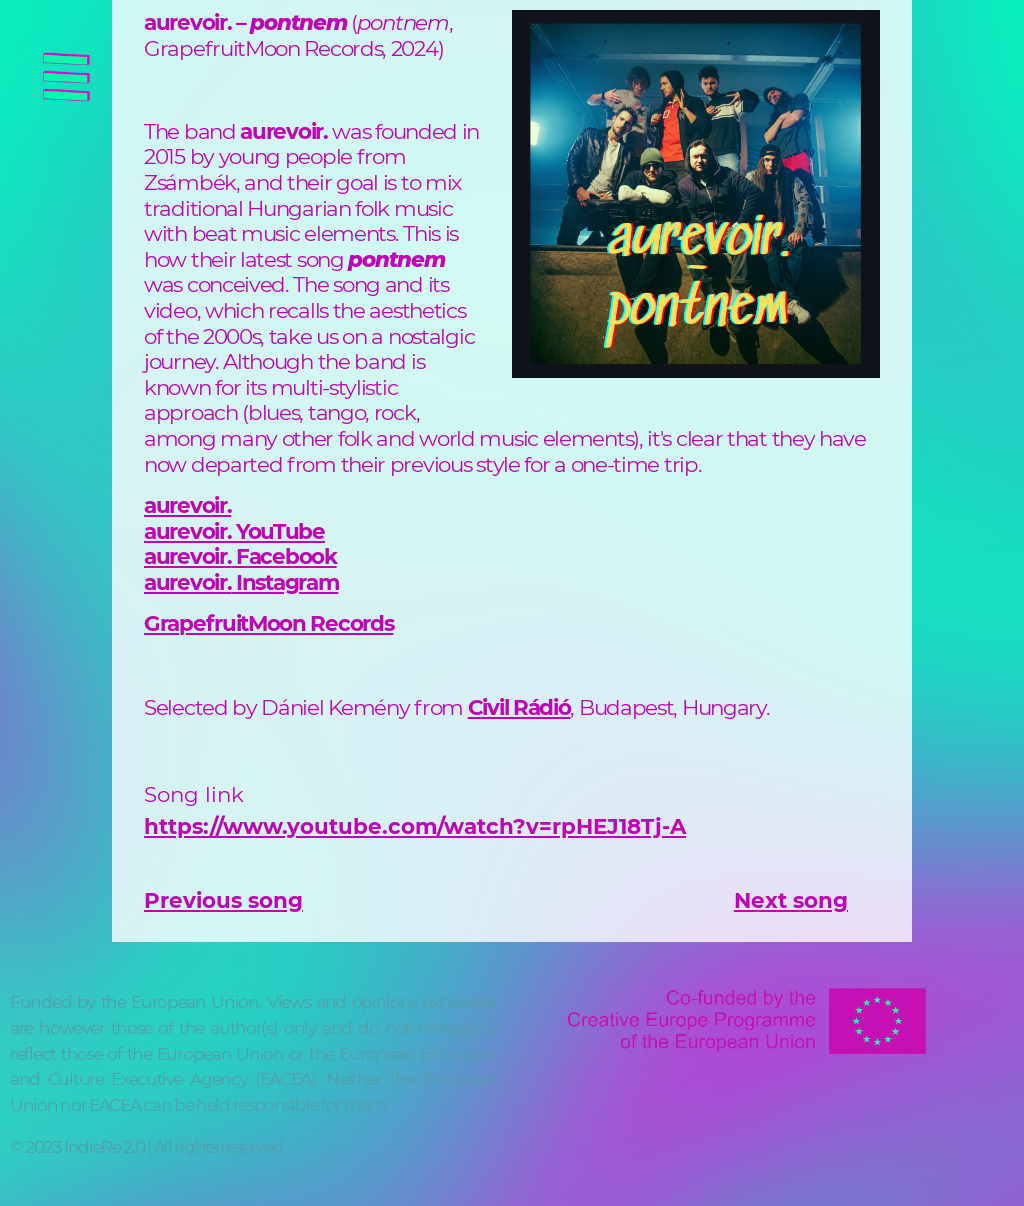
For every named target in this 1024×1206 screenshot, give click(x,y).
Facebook (283, 556)
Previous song (223, 900)
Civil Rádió (519, 707)
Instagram (284, 582)
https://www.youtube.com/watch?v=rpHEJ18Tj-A (415, 826)
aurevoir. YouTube (234, 531)
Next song (791, 900)
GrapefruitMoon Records (268, 623)
